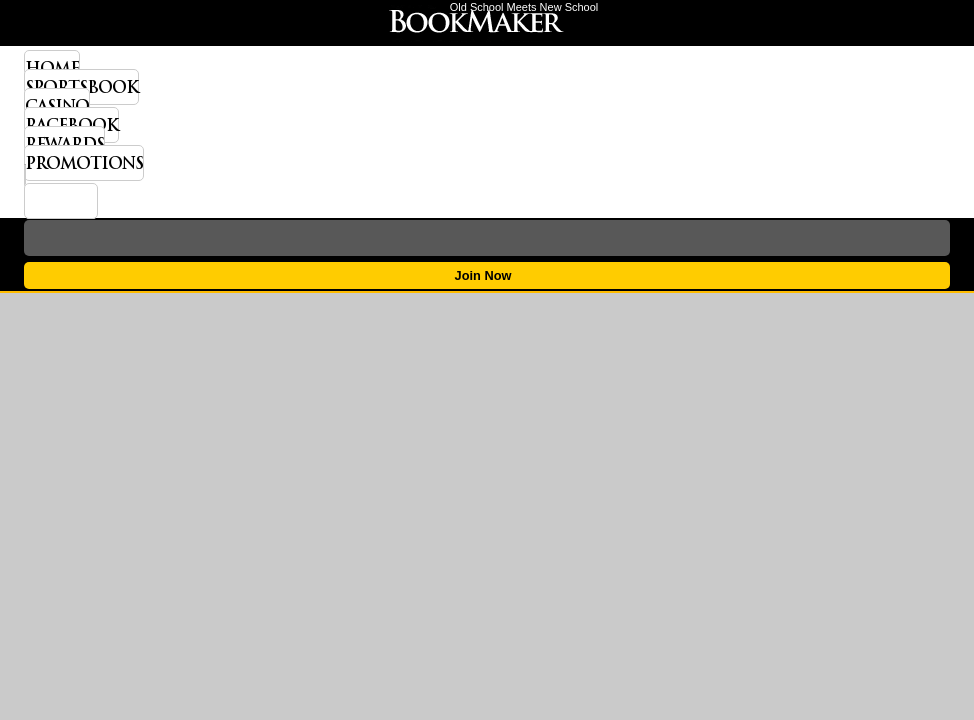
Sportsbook (81, 87)
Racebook (71, 125)
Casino (57, 106)
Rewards (64, 144)
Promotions (84, 163)
